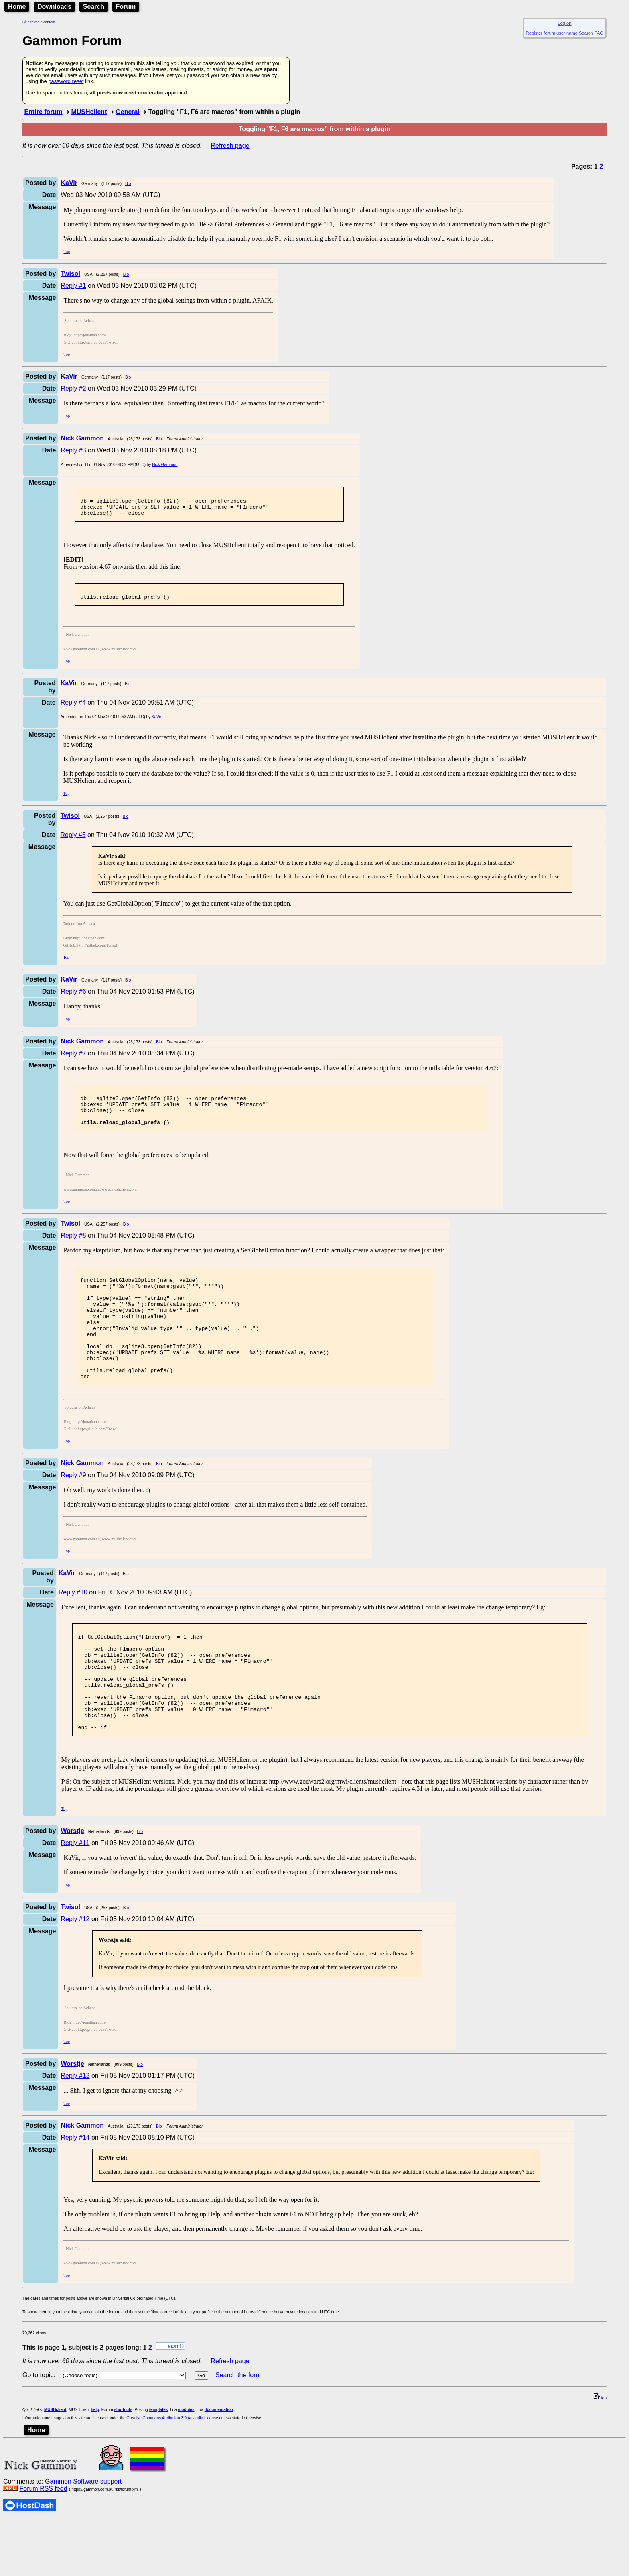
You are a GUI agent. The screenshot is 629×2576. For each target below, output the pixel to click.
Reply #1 (73, 285)
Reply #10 (73, 1628)
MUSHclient (89, 111)
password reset (65, 81)
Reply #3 (73, 450)
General (128, 111)
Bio (128, 183)
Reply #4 (73, 709)
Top (66, 251)
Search (93, 6)
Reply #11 (75, 1899)
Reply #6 (73, 998)
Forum (126, 6)
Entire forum (43, 111)
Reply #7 (73, 1060)
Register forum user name (552, 33)
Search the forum (240, 2431)
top (600, 2454)
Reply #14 (75, 2194)
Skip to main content (38, 22)
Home (17, 6)
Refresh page (230, 145)
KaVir (156, 724)
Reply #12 (75, 1975)
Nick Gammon (164, 464)
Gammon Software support (83, 2538)
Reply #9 (73, 1511)
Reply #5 (72, 842)
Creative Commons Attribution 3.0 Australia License (172, 2474)
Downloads (54, 6)
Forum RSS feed (43, 2545)
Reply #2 (73, 388)
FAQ (599, 33)
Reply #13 (75, 2132)
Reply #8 (73, 1249)
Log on (564, 23)
